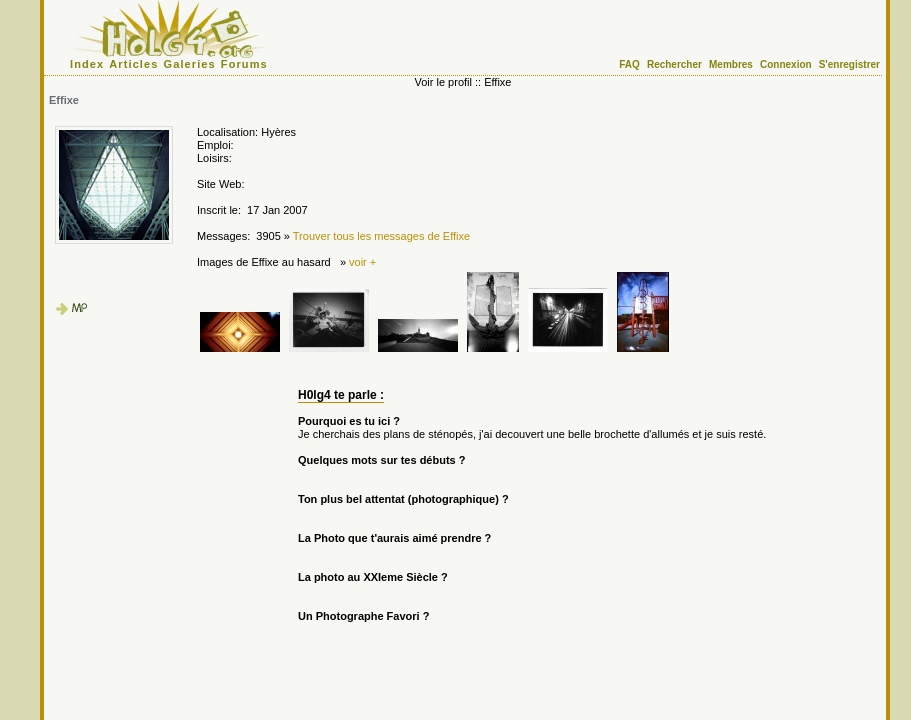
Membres (731, 64)
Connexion (786, 64)
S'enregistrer (849, 64)
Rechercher (674, 64)
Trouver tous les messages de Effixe (381, 236)
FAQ (629, 64)
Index (87, 64)
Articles (133, 64)
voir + (362, 262)
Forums (244, 64)
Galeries (190, 64)
